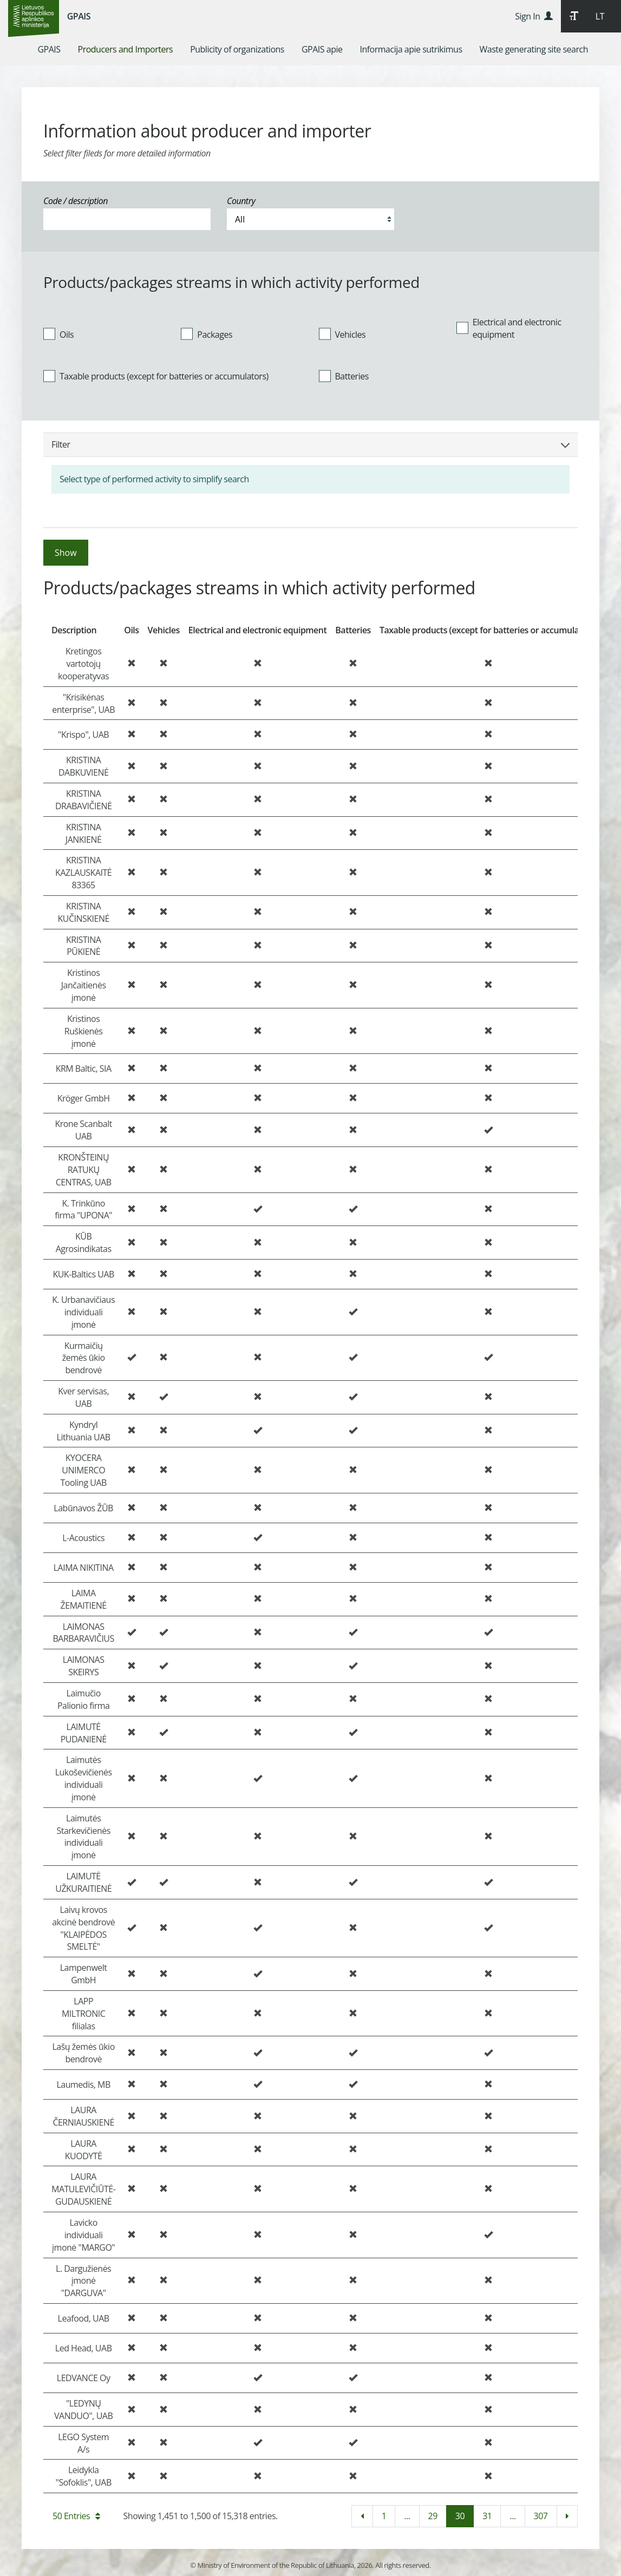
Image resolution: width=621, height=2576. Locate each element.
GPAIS (78, 16)
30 (460, 2516)
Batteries (344, 376)
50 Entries (76, 2516)
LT (600, 16)
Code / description (75, 201)
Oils (58, 334)
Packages (206, 334)
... (407, 2516)
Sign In (533, 16)
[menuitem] (49, 49)
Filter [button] (310, 444)
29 (432, 2516)
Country (241, 201)
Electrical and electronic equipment (508, 328)
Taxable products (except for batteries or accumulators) (156, 376)
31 (487, 2516)
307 (541, 2516)
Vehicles (342, 334)
